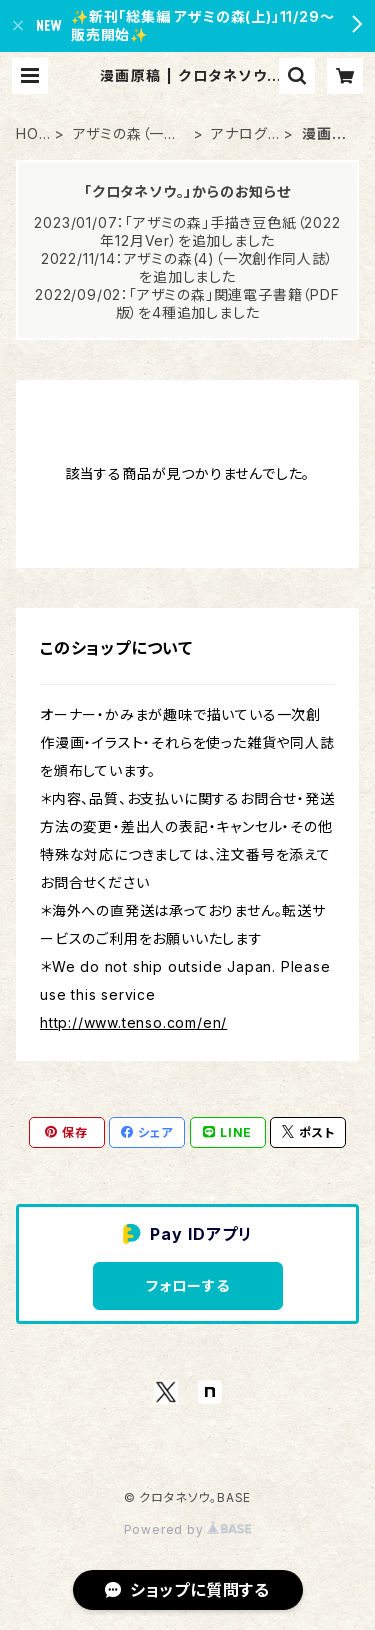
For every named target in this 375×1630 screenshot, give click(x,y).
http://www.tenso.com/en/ (133, 1022)
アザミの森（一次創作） (126, 134)
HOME (27, 134)
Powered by (188, 1529)
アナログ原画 (239, 134)
